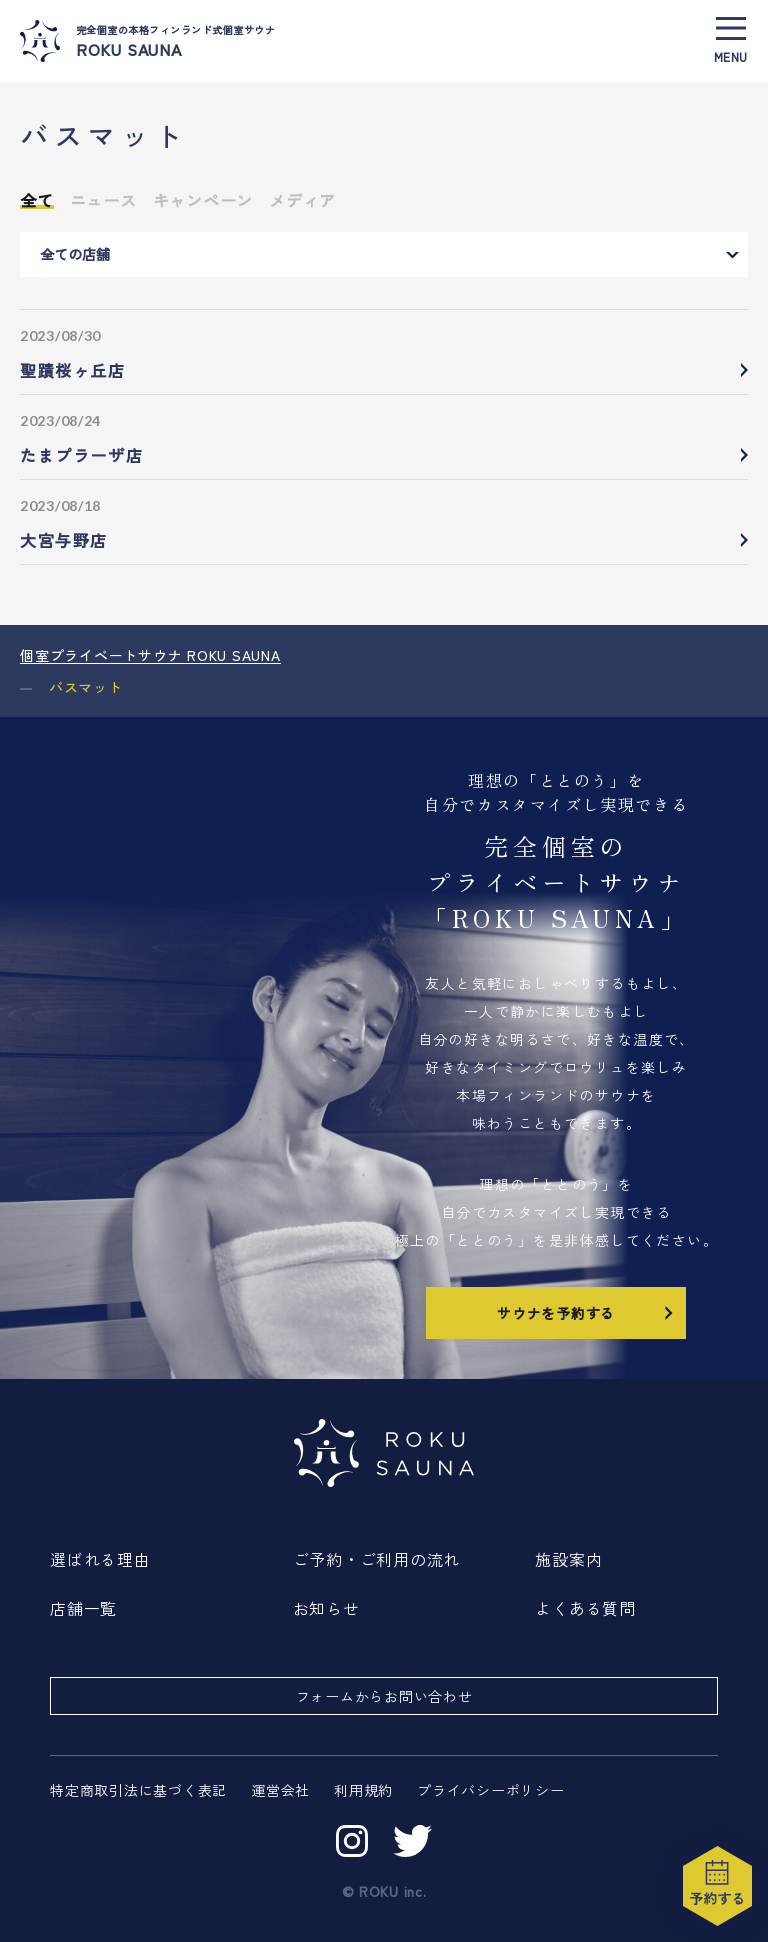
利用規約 (363, 1790)
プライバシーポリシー (491, 1790)
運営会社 (280, 1790)
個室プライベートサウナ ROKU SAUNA (150, 655)
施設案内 (568, 1559)
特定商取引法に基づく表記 (138, 1790)
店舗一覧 (83, 1608)
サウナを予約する (587, 1312)
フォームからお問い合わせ (384, 1696)
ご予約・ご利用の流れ (377, 1559)
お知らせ (326, 1608)
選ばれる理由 (100, 1559)
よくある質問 (585, 1608)
